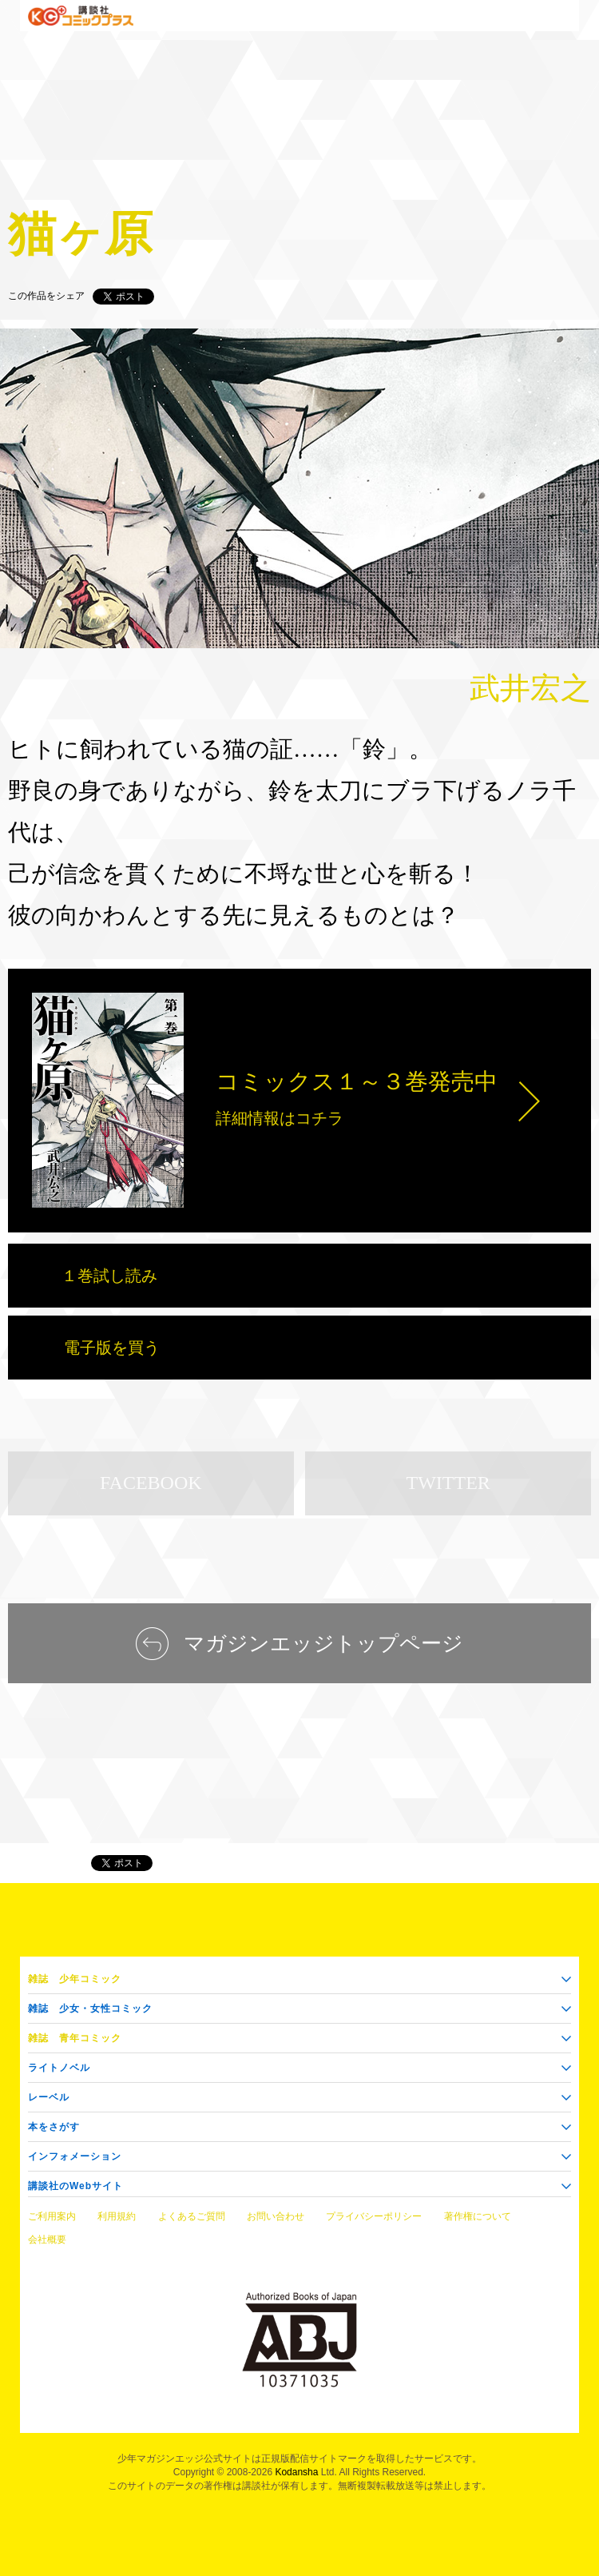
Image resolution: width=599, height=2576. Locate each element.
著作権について (477, 2216)
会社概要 (47, 2239)
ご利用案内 (52, 2216)
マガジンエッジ (41, 1863)
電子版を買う (112, 1347)
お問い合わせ (275, 2216)
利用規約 (116, 2216)
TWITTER (448, 1482)
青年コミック (74, 2038)
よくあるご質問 (191, 2216)
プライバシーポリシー (374, 2216)
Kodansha (296, 2472)
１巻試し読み (109, 1275)
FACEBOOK (151, 1482)
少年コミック (74, 1979)
